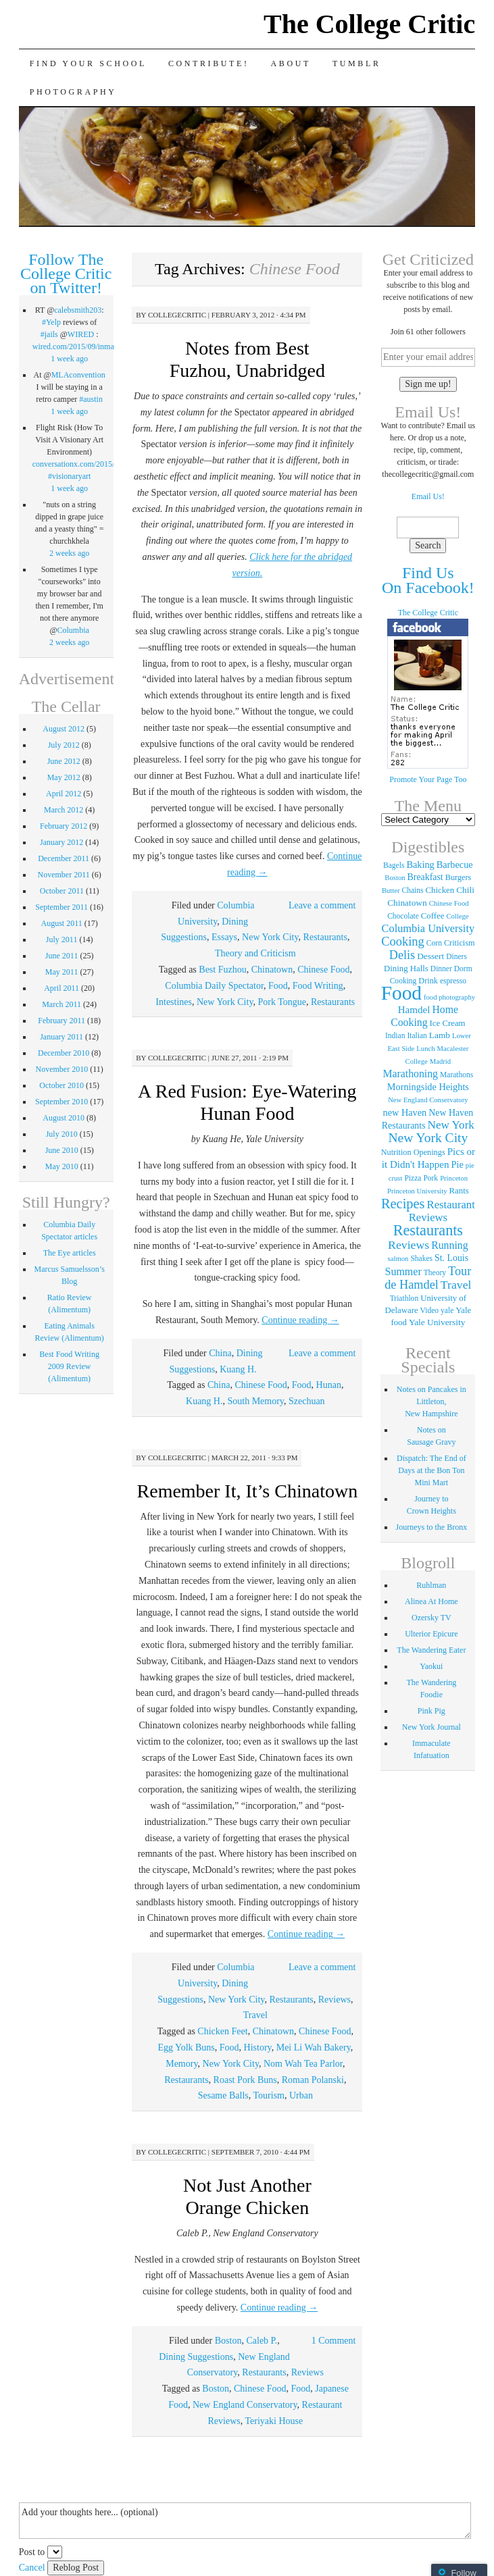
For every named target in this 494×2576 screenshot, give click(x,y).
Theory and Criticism (255, 953)
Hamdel (414, 1009)
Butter (391, 890)
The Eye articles (69, 1253)
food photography (449, 997)
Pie (457, 1164)
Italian (416, 1035)
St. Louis (451, 1258)
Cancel (32, 2567)
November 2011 (64, 874)
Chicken (440, 890)
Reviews (334, 1999)
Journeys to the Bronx (432, 1527)
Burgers (458, 877)
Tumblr (356, 63)
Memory (181, 2064)
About (291, 63)
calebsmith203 (77, 310)
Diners (456, 956)
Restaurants (325, 937)
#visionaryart (69, 476)
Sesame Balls (223, 2095)
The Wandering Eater (431, 1650)
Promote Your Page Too (427, 779)
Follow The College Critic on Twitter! (66, 274)
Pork (430, 1178)
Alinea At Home (431, 1601)
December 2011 (63, 858)
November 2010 (62, 1069)
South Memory (255, 1401)
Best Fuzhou (222, 969)
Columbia (73, 630)
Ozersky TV (431, 1617)
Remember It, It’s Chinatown (247, 1490)
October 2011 (62, 891)
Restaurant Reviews (442, 1211)
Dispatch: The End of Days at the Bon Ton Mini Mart (431, 1470)
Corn (434, 943)
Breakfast (425, 877)
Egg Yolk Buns (185, 2047)
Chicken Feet (222, 2031)
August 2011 (61, 923)
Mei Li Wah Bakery (313, 2047)
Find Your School (88, 63)
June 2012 (63, 761)
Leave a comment (322, 905)
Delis (402, 955)
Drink (428, 980)
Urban (301, 2095)
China (220, 1353)
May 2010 (61, 1166)
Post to (32, 2552)
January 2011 (61, 1036)
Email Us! (428, 496)
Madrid (440, 1061)
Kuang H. (238, 1369)
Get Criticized (428, 259)
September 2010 (61, 1101)
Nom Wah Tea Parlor (303, 2064)
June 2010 (61, 1150)
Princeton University (417, 1191)
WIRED (81, 334)
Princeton (454, 1178)
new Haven (405, 1112)
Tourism (269, 2095)
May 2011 (61, 972)
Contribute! (208, 63)
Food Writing (318, 986)
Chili (465, 890)
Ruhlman (431, 1585)
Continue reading (300, 1320)
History (258, 2047)
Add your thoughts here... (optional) (245, 2520)
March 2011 (61, 1004)
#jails (49, 334)
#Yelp (51, 322)
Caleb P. (261, 2341)
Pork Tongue (282, 1002)
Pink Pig (431, 1711)
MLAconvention (78, 375)
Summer (403, 1271)
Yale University (437, 1322)
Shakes (421, 1258)
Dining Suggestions (196, 2357)
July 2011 (62, 939)
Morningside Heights (428, 1086)
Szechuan (307, 1401)
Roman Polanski (313, 2080)
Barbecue (455, 864)
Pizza (412, 1178)
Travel (255, 2015)
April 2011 (61, 988)
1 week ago (69, 358)
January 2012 (61, 842)
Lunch (425, 1048)
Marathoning (410, 1073)
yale (447, 1310)
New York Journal (431, 1727)
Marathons (456, 1075)
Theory (435, 1272)
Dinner (441, 968)
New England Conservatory (245, 2405)
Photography (73, 92)
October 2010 (61, 1085)
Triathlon (404, 1298)
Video (429, 1310)
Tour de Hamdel (428, 1277)
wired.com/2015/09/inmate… (80, 346)
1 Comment (334, 2341)
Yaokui (431, 1666)
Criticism (459, 943)
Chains (413, 890)
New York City (270, 937)
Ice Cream (448, 1023)
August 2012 (63, 728)
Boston (228, 2341)
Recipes (403, 1203)
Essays (224, 937)
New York (451, 1124)
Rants (459, 1190)
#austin (91, 399)
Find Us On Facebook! (428, 580)
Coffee (433, 916)
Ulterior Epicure (431, 1634)
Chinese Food (323, 969)
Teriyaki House (274, 2421)
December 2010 (63, 1053)
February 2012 (63, 826)
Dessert (430, 956)
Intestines (173, 1002)
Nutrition (396, 1152)
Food (278, 986)
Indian (395, 1035)
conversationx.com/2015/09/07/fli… (91, 464)
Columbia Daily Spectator (214, 986)
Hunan (328, 1385)
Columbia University (428, 928)
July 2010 (62, 1134)
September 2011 (61, 907)
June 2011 (61, 955)
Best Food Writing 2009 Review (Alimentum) (69, 1366)
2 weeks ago (69, 553)
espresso (453, 981)
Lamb (439, 1035)
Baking (420, 864)
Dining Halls (406, 968)
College (457, 916)
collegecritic (177, 315)
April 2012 (63, 793)
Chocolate (403, 916)
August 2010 (63, 1118)
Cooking (402, 941)
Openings (429, 1152)
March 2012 (63, 810)
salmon (398, 1258)
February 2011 (61, 1020)
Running (449, 1245)
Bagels (393, 865)
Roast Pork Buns (245, 2080)
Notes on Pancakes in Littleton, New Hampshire (431, 1401)
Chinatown (272, 969)
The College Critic (369, 24)
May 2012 (63, 777)
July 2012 (64, 745)
